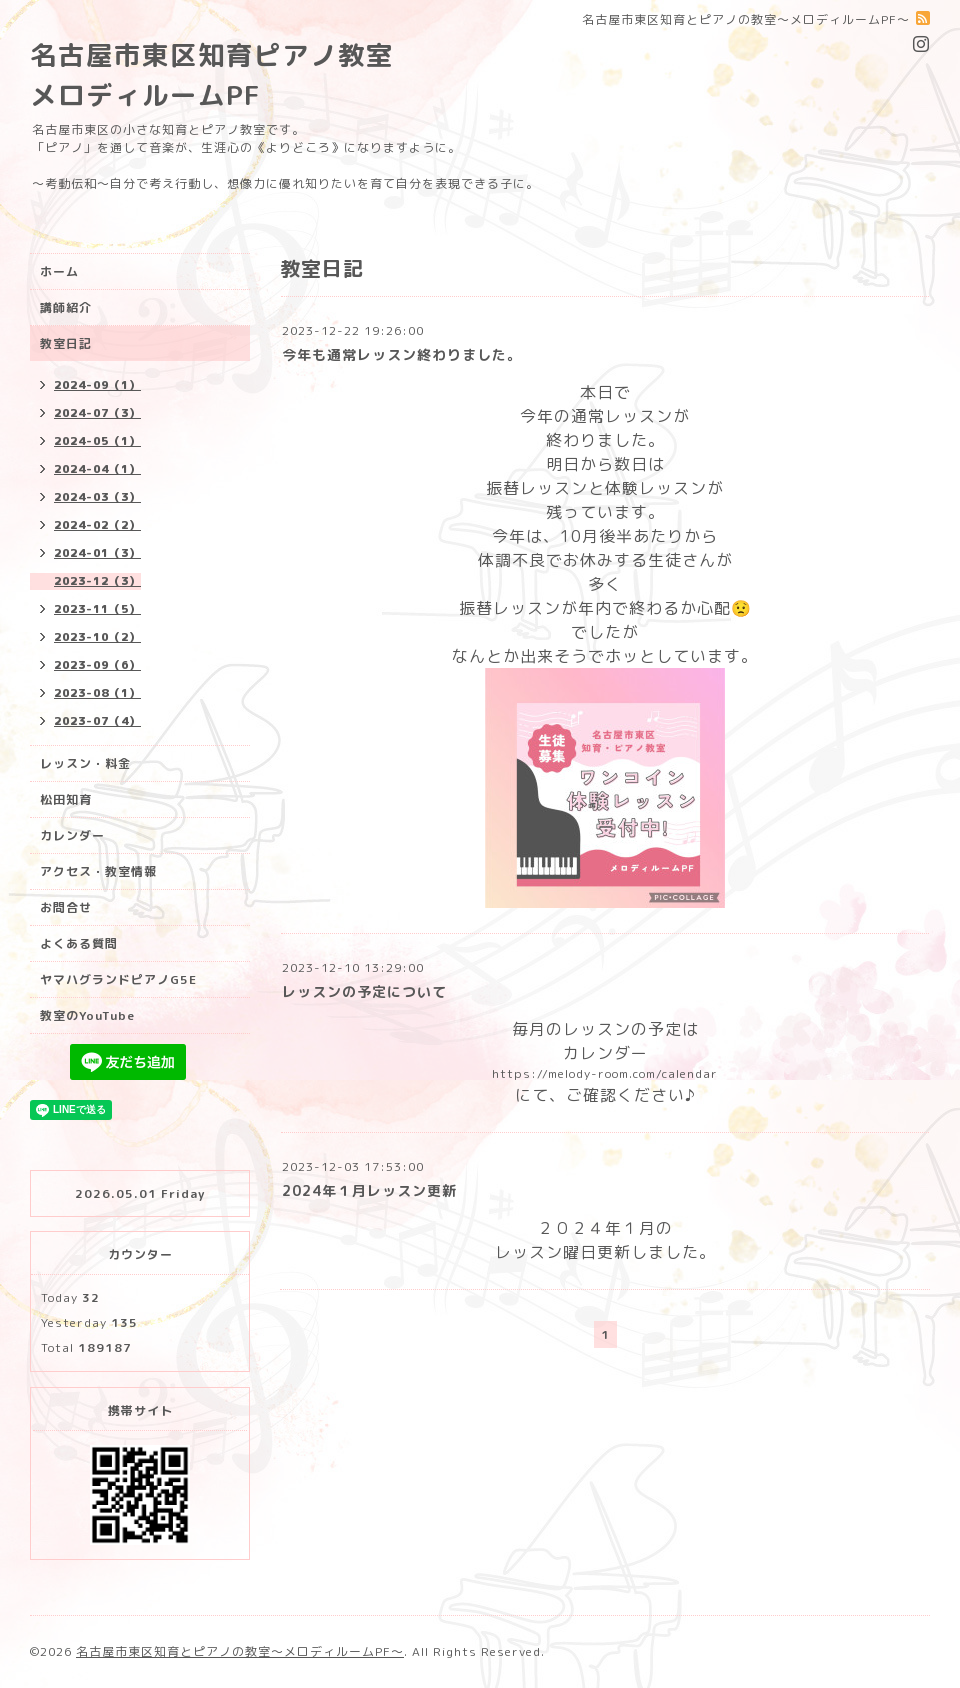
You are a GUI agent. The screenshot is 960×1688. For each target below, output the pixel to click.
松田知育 (66, 799)
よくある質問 (79, 943)
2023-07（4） (97, 721)
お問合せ (66, 907)
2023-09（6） (97, 665)
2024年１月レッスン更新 (369, 1190)
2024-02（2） (97, 525)
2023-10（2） (97, 637)
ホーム (59, 271)
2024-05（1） (97, 441)
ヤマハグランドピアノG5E (118, 979)
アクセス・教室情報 (98, 871)
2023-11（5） (97, 609)
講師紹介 (66, 307)
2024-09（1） (97, 385)
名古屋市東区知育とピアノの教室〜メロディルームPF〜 (240, 1651)
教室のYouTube (87, 1015)
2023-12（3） (97, 581)
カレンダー (72, 835)
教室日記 (66, 343)
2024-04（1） (97, 469)
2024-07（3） (97, 413)
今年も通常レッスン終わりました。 (402, 354)
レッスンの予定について (364, 991)
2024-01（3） (97, 553)
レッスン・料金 (85, 763)
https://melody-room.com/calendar (605, 1073)
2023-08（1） (97, 693)
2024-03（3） (97, 497)
